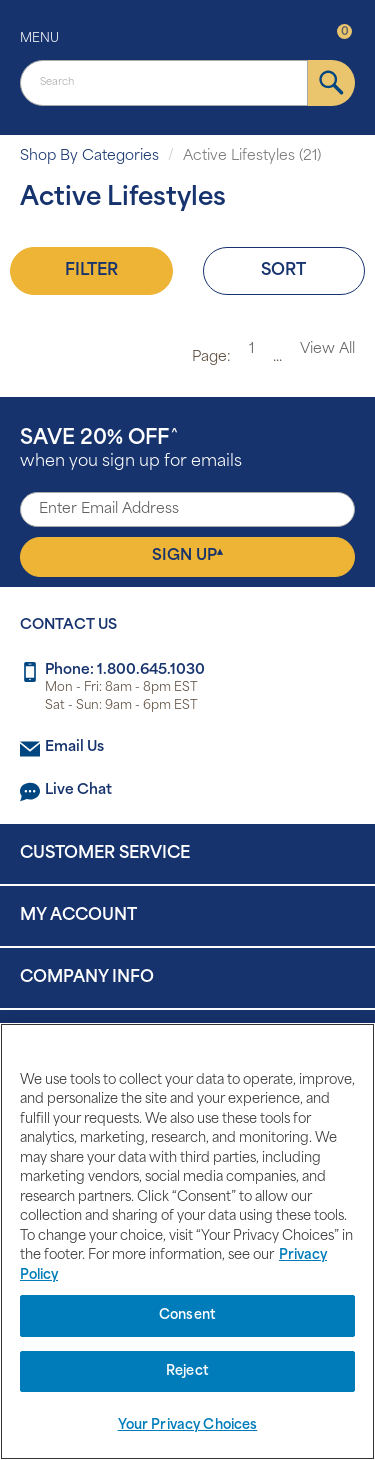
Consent (187, 1315)
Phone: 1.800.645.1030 (125, 670)
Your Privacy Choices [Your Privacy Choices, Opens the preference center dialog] (188, 1425)
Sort (283, 271)
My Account (78, 916)
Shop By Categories (89, 156)
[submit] (331, 83)
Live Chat (78, 790)
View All (327, 349)
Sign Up (187, 556)
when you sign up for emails (131, 449)
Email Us (74, 747)
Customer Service (105, 854)
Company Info (87, 978)
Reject (187, 1371)
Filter (91, 271)
